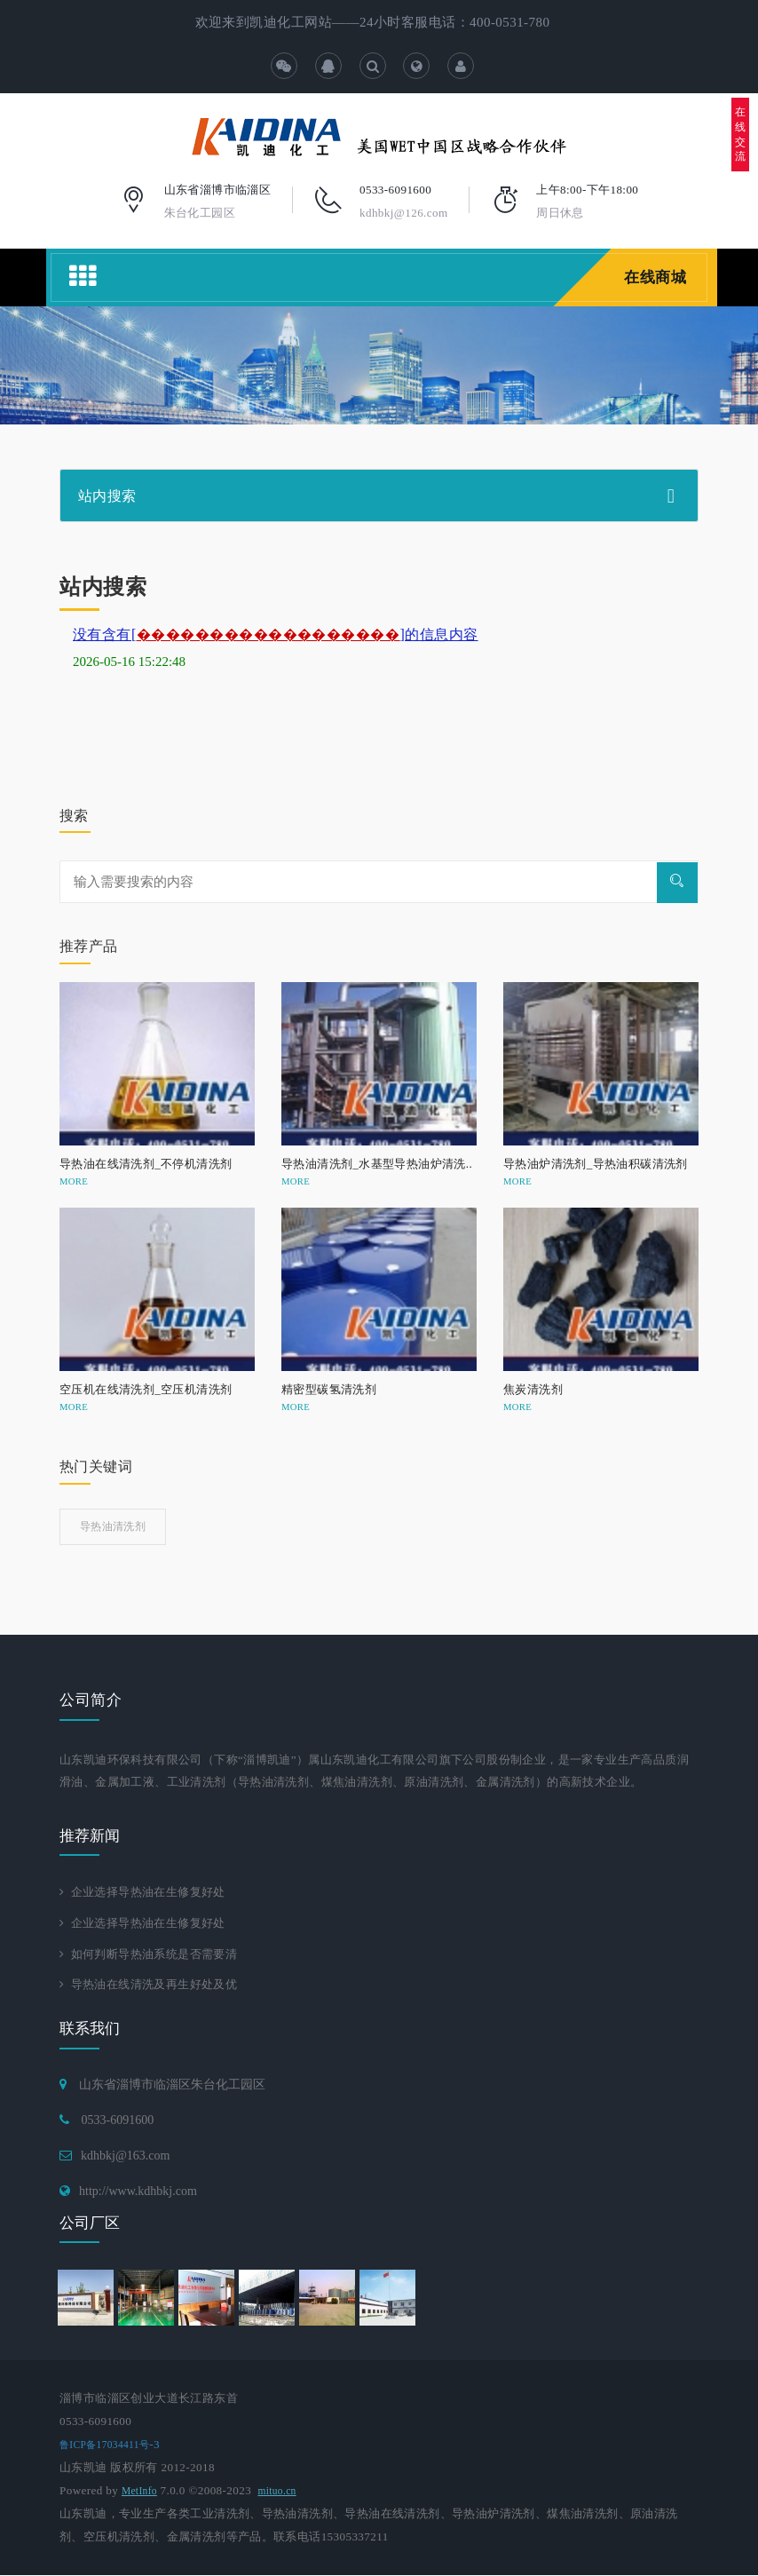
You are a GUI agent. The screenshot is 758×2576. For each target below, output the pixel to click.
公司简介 (90, 1700)
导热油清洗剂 (113, 1526)
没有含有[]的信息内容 (275, 634)
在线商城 (654, 277)
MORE (73, 1181)
